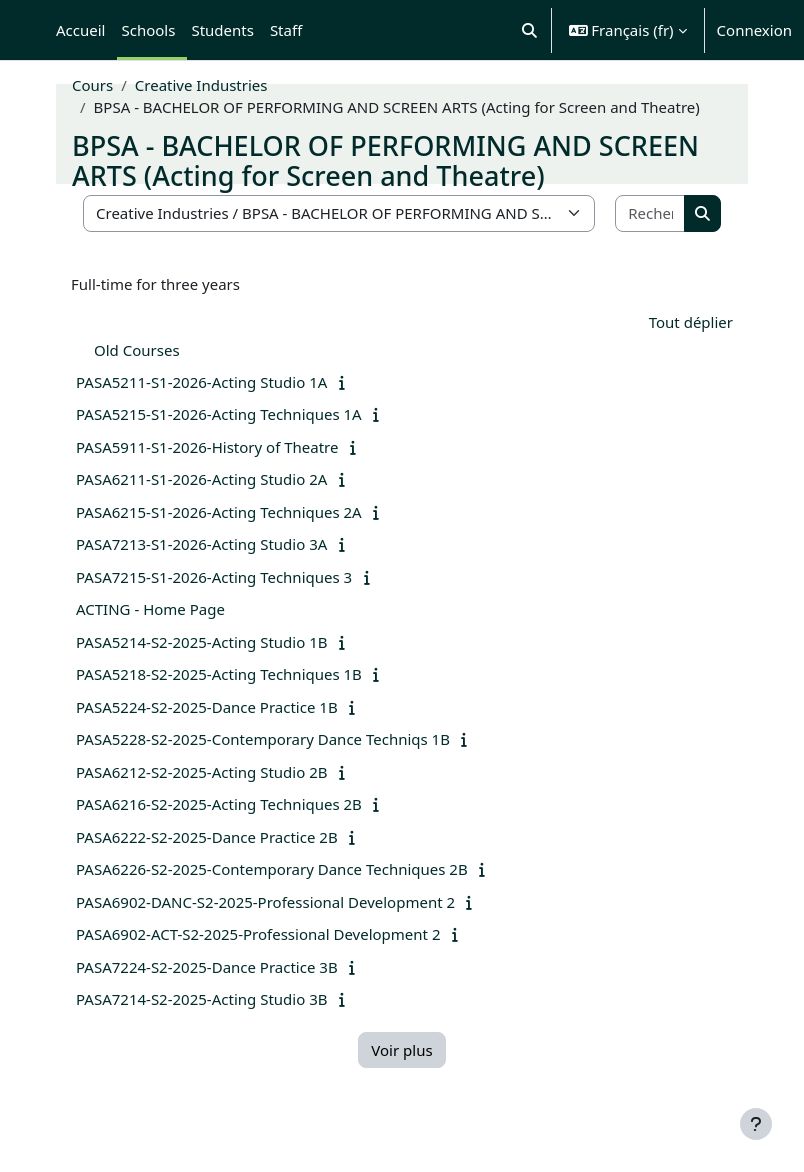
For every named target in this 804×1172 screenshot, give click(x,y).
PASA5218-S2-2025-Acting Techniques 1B (219, 674)
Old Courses (137, 350)
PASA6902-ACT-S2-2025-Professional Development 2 (258, 934)
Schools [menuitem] (148, 30)
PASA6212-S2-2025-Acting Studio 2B (201, 772)
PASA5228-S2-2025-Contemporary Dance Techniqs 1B (263, 739)
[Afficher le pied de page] (756, 1124)
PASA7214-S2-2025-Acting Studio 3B (201, 999)
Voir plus (401, 1050)
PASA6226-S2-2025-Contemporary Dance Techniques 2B (272, 869)
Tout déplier (691, 322)
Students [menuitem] (222, 30)
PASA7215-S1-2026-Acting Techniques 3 (214, 577)
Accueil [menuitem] (80, 30)
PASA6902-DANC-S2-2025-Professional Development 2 (265, 902)
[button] (529, 30)
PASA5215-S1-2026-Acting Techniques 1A (219, 414)
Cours (92, 85)
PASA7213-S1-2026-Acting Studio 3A (201, 544)
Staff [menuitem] (286, 30)
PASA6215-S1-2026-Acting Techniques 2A (219, 512)
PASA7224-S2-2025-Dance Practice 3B (207, 967)
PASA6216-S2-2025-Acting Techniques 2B (219, 804)
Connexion (754, 30)
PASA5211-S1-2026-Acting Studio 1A (201, 382)
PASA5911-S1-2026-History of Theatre (207, 447)
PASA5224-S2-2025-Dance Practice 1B (207, 707)
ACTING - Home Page (150, 609)
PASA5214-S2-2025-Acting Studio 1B (201, 642)
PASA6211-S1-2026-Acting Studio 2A (201, 479)
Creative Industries (201, 85)
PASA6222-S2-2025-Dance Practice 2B (207, 837)
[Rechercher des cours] (650, 213)
